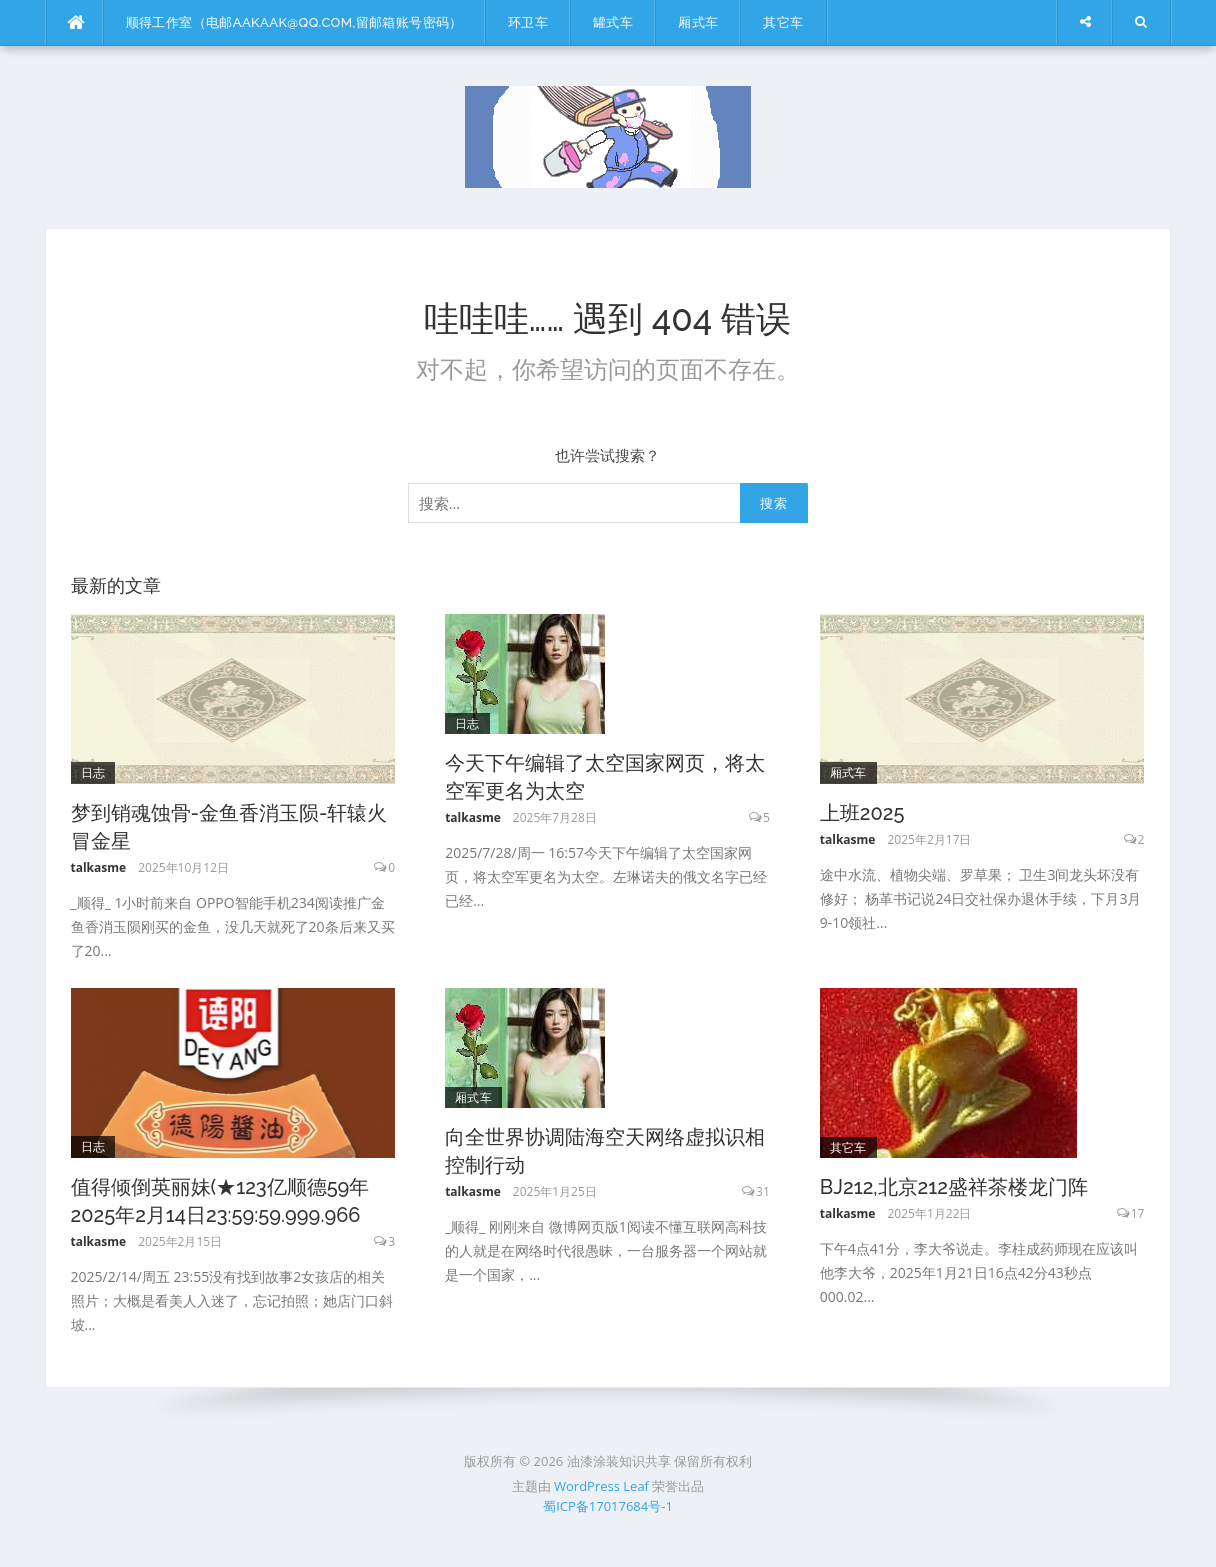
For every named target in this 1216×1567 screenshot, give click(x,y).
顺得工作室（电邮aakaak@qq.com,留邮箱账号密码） (294, 22)
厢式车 (698, 22)
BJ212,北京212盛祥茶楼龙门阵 (954, 1187)
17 (1138, 1213)
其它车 (783, 22)
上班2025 (862, 813)
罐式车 (613, 22)
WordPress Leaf (601, 1486)
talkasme (99, 867)
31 (763, 1191)
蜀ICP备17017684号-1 (608, 1506)
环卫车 (528, 22)
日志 (93, 772)
